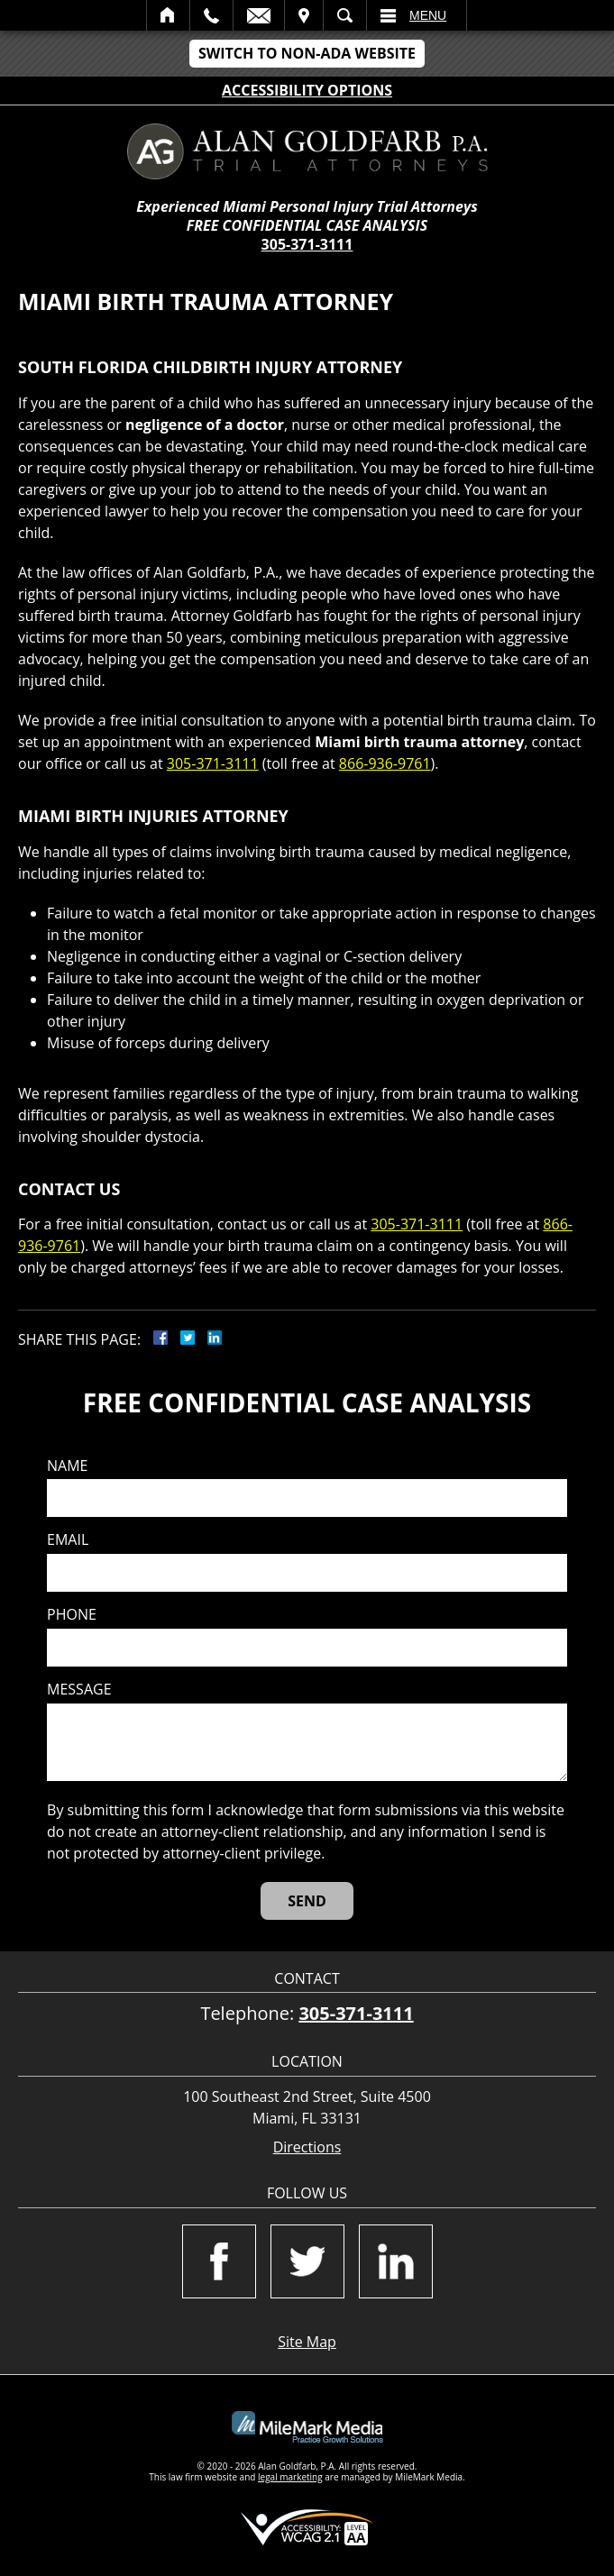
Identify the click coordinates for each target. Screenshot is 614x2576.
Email (259, 15)
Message (79, 1689)
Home (168, 15)
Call (211, 15)
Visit (304, 15)
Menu (427, 15)
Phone (71, 1614)
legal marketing (290, 2477)
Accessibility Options (307, 90)
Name (67, 1466)
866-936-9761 (385, 763)
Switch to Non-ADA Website (307, 53)
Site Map (307, 2342)
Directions (307, 2147)
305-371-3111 (307, 244)
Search (345, 15)
